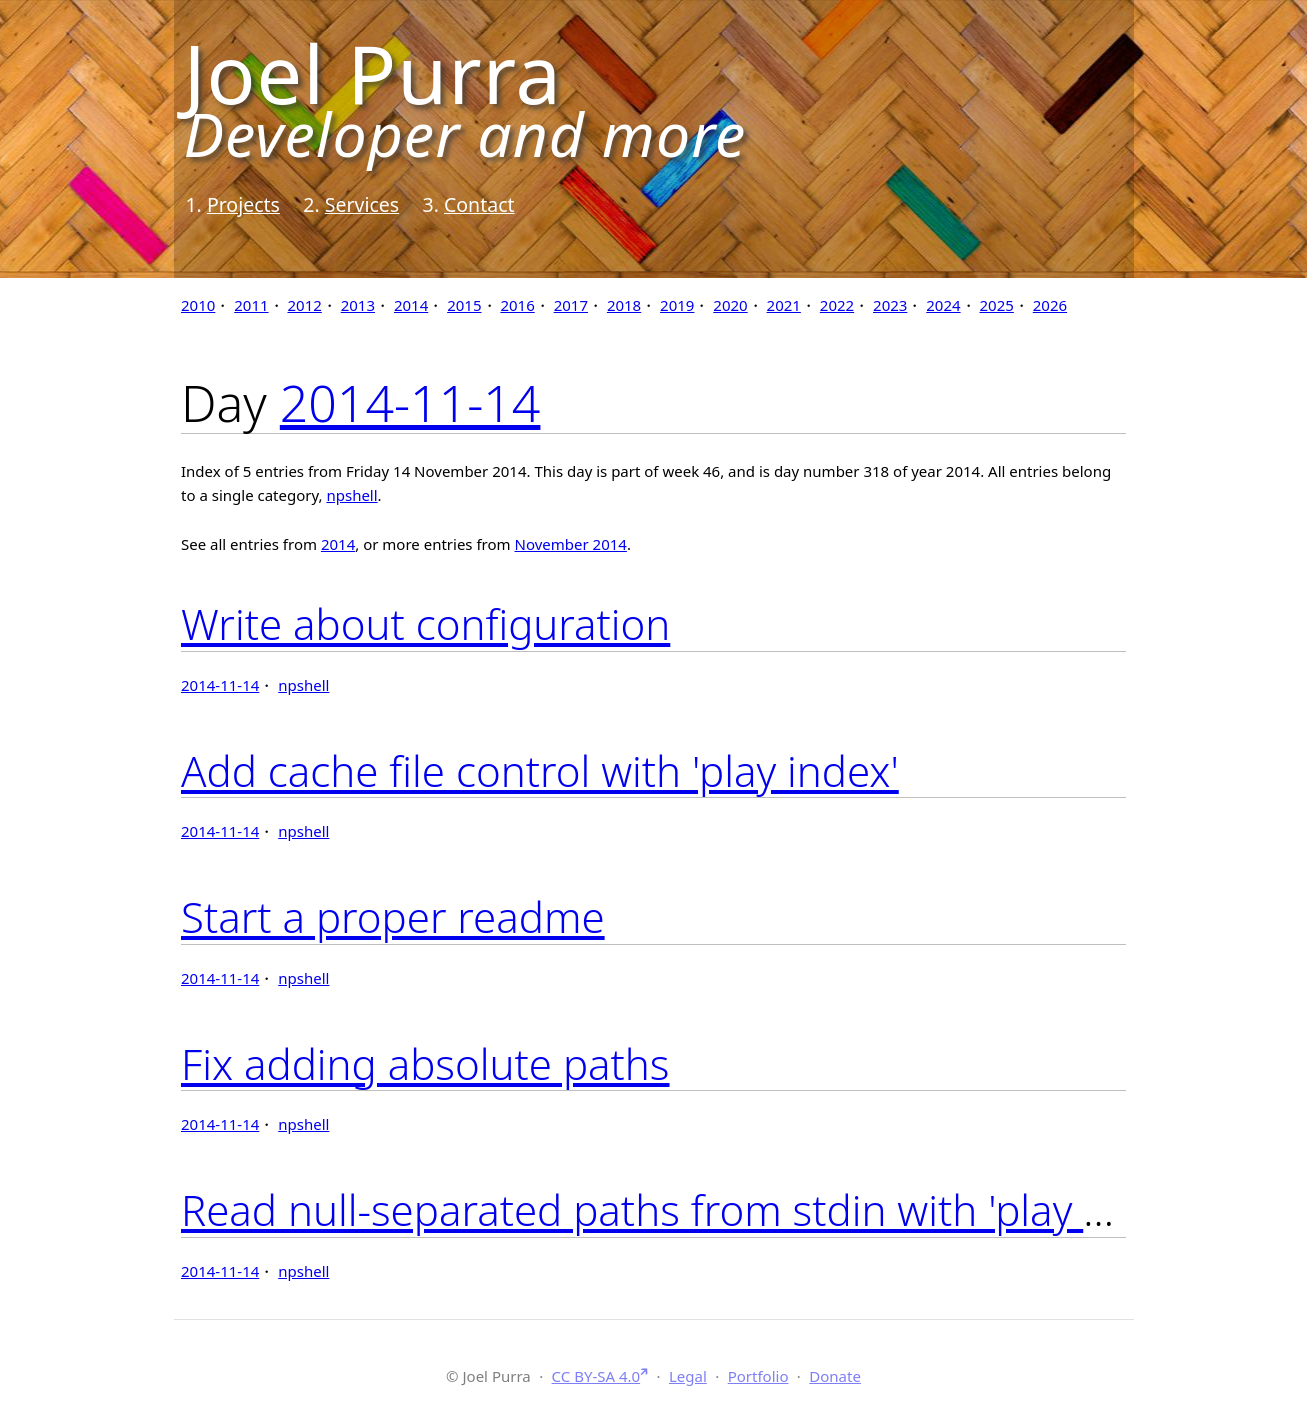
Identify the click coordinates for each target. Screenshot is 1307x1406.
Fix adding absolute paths (425, 1063)
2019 (677, 305)
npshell (351, 495)
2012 (304, 305)
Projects (243, 204)
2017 (571, 305)
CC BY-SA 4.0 (596, 1376)
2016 (517, 305)
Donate (835, 1376)
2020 (730, 305)
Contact (479, 204)
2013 (358, 305)
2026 (1050, 305)
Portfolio (758, 1376)
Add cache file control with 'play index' (540, 770)
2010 (198, 305)
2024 (943, 305)
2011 (251, 305)
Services (362, 204)
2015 (464, 305)
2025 (997, 305)
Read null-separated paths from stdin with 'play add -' (685, 1209)
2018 (624, 305)
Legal (688, 1376)
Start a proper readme (393, 916)
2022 (837, 305)
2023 (890, 305)
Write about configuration (425, 623)
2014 (411, 305)
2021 (784, 305)
